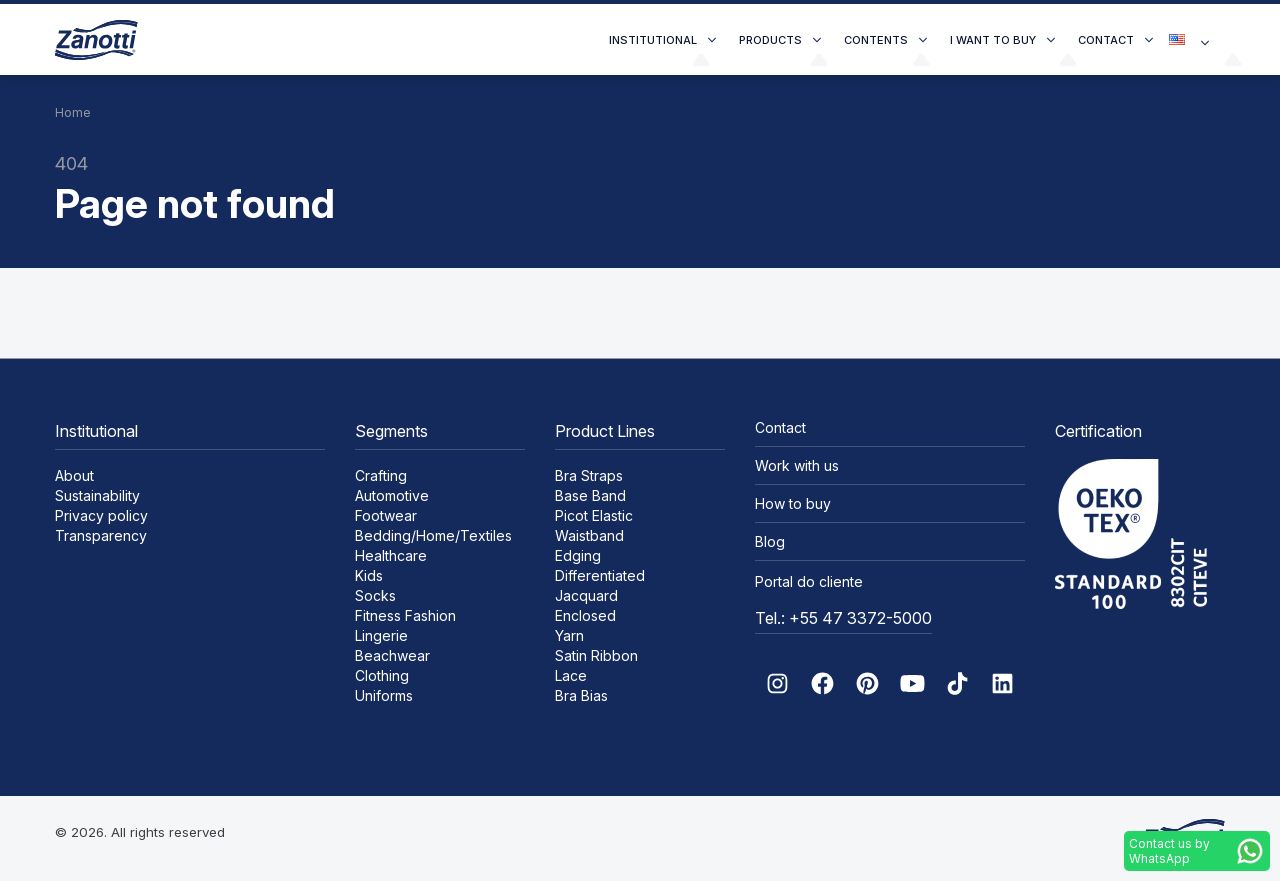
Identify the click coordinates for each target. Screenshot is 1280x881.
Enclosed (585, 615)
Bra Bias (581, 695)
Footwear (386, 515)
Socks (375, 595)
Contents (876, 40)
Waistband (589, 535)
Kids (369, 575)
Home (73, 112)
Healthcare (391, 555)
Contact (1106, 40)
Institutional (653, 40)
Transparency (101, 535)
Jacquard (586, 595)
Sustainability (97, 495)
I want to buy (993, 40)
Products (770, 40)
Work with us (797, 465)
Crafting (381, 475)
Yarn (569, 635)
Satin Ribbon (596, 655)
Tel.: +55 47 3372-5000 (843, 618)
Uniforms (384, 695)
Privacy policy (101, 515)
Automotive (392, 495)
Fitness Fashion (405, 615)
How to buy (793, 503)
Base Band (590, 495)
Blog (770, 541)
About (74, 475)
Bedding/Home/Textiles (433, 535)
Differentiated (600, 575)
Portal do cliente (809, 581)
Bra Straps (589, 475)
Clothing (382, 675)
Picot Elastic (594, 515)
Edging (578, 555)
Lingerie (381, 635)
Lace (571, 675)
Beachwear (392, 655)
